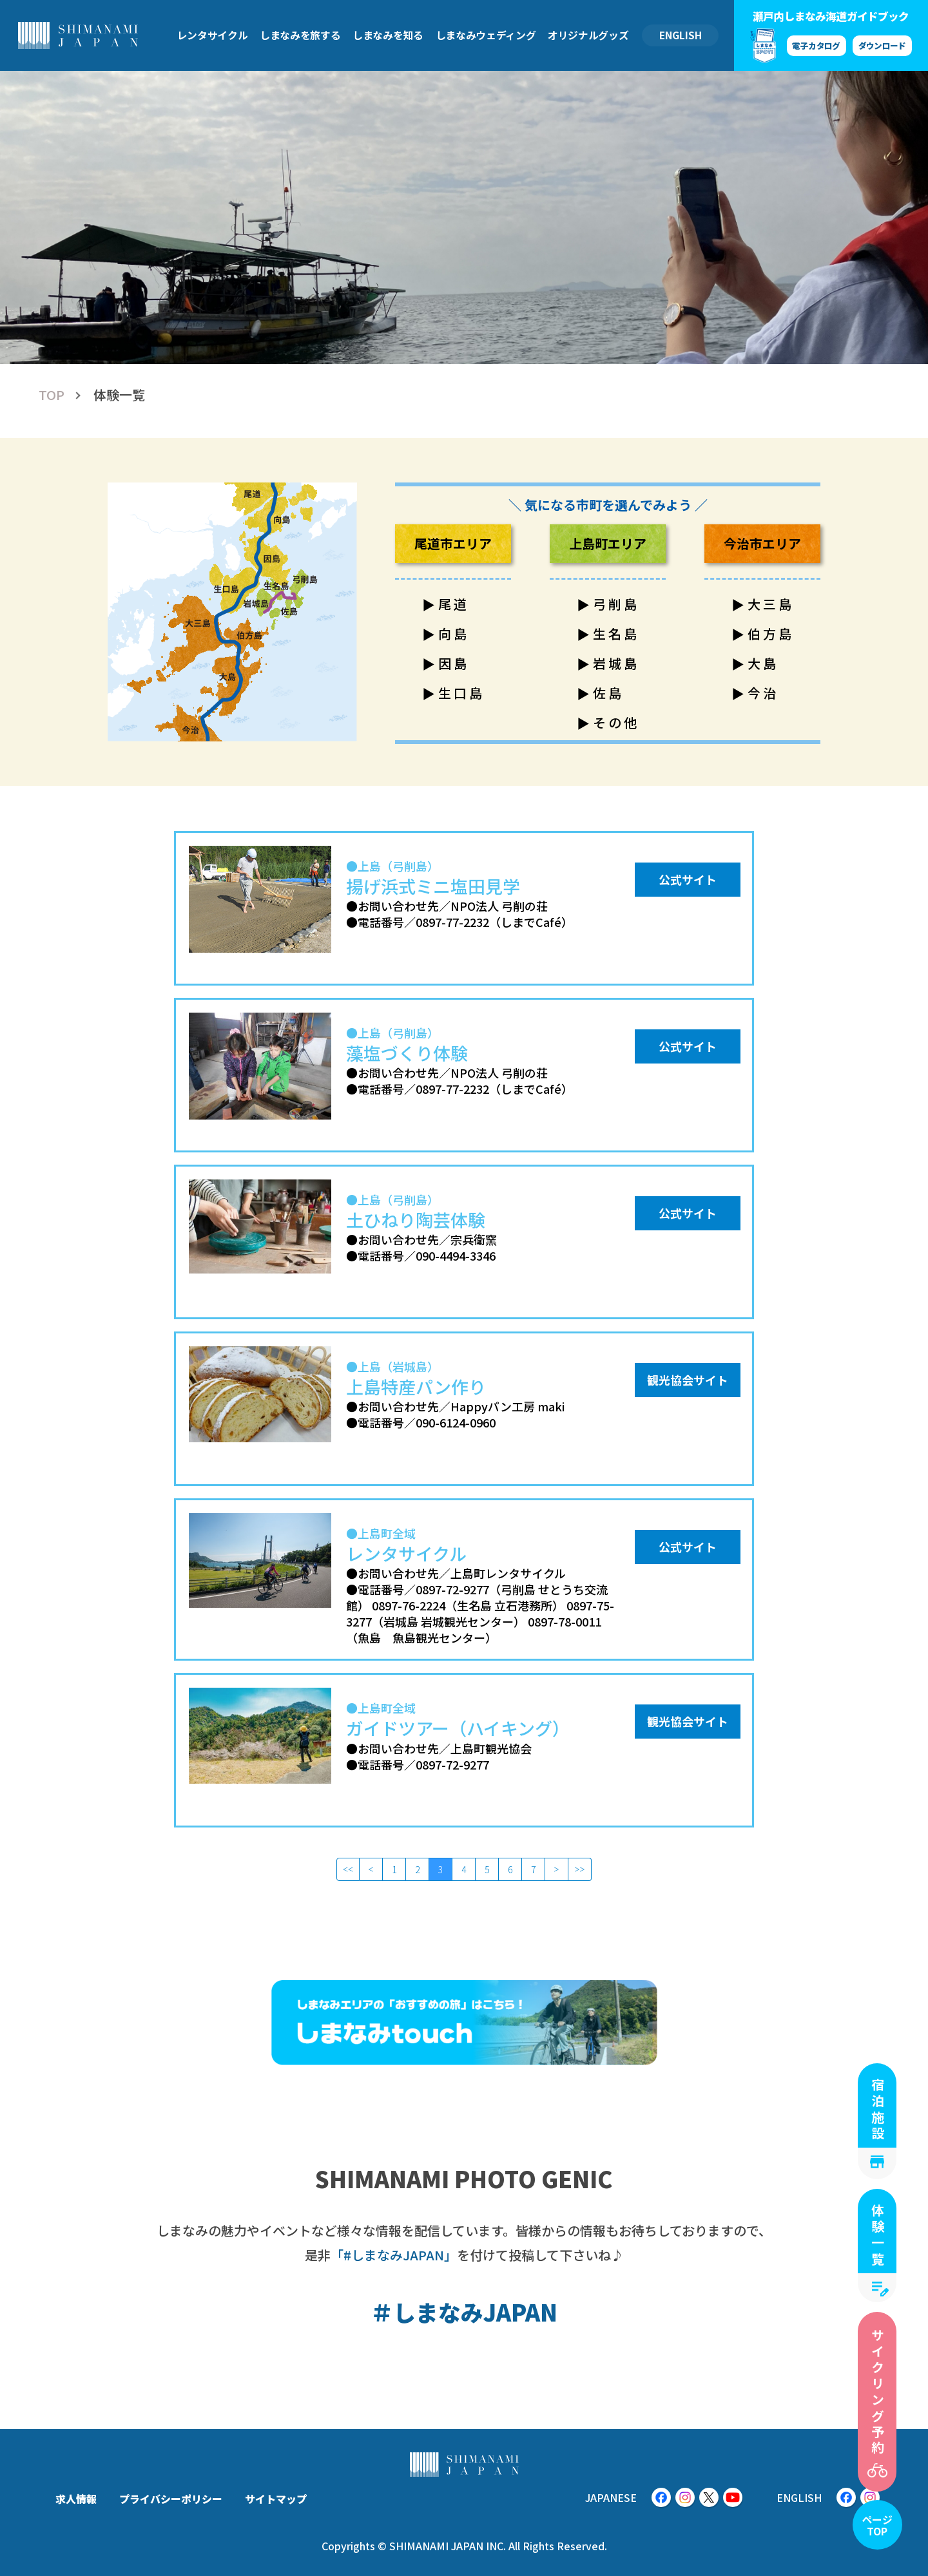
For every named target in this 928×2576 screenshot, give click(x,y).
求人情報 (76, 2498)
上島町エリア (607, 543)
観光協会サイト (687, 1379)
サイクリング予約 (877, 2392)
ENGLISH (680, 35)
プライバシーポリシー (170, 2498)
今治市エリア (762, 543)
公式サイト (688, 879)
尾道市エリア (453, 543)
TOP (51, 395)
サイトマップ (276, 2498)
